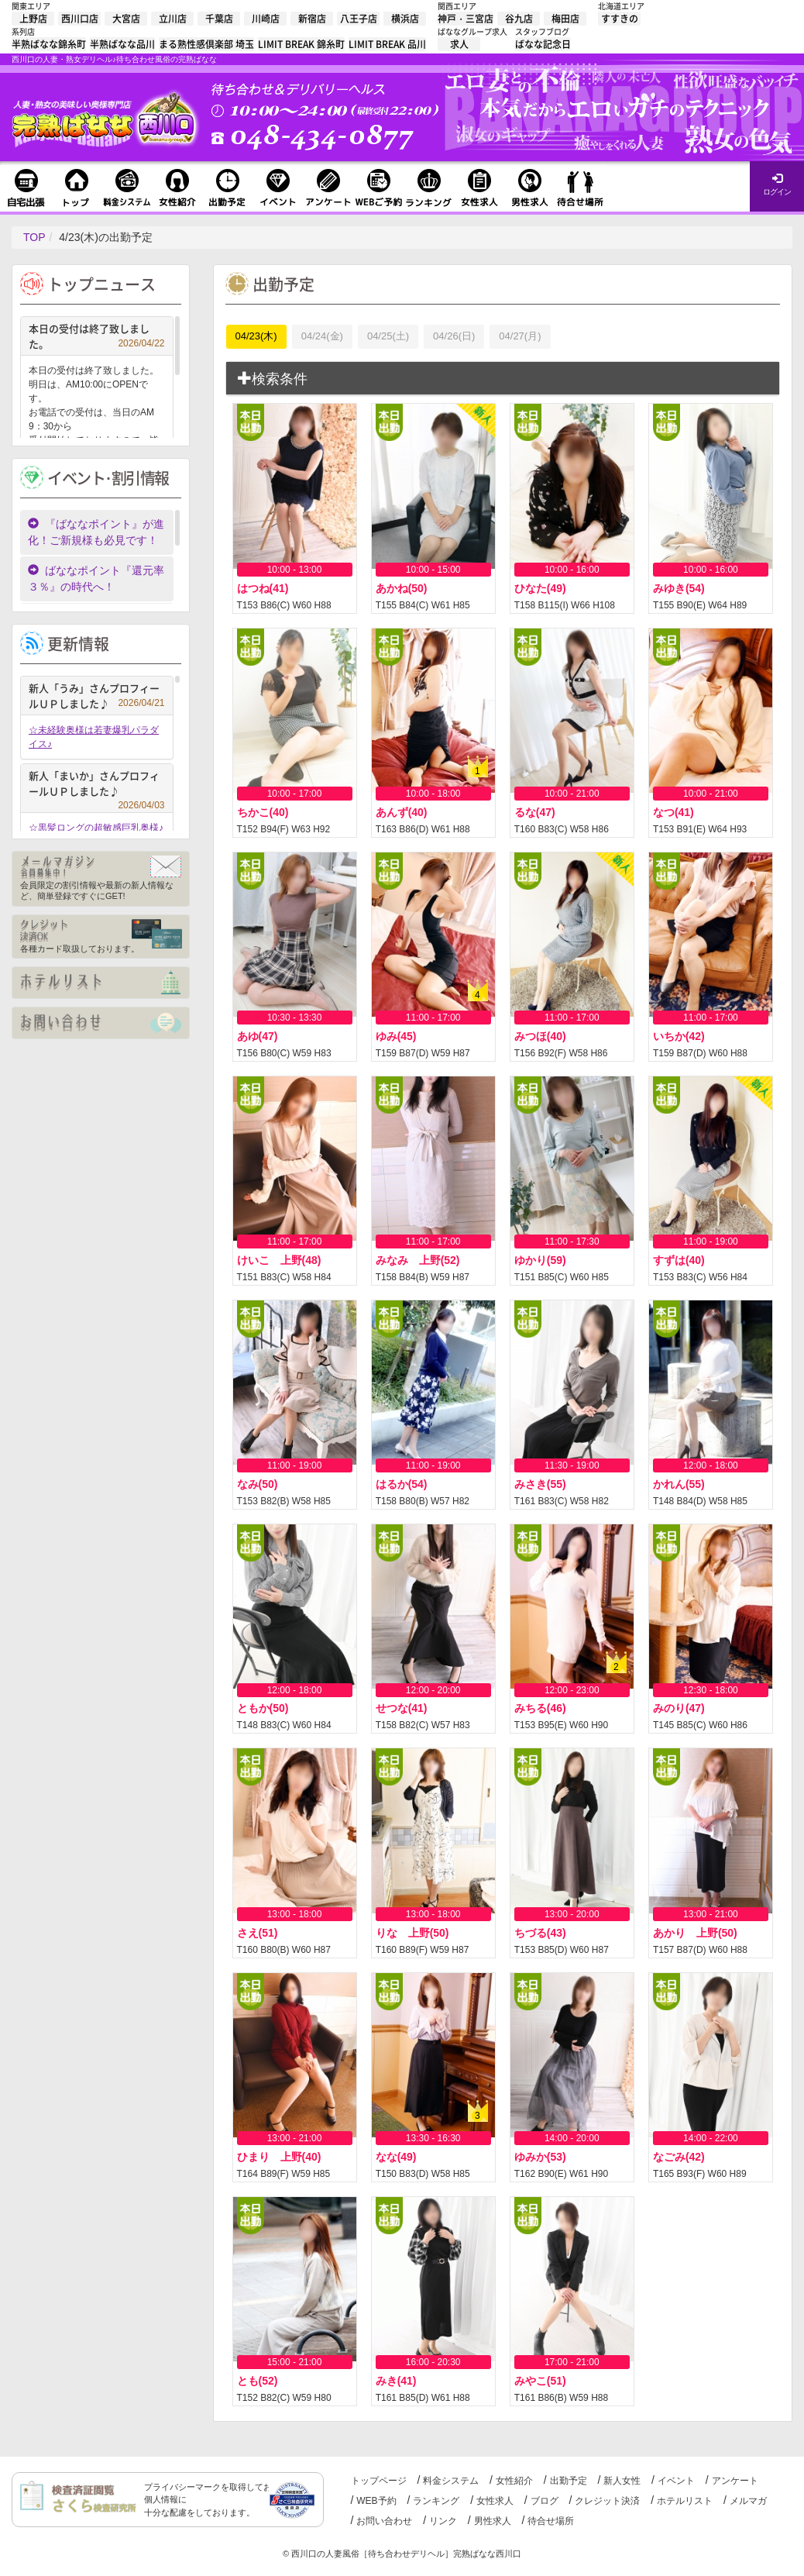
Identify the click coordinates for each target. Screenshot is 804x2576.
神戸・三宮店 (465, 19)
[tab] (503, 379)
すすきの (619, 19)
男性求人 (492, 2521)
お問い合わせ (384, 2521)
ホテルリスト (685, 2500)
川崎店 (266, 19)
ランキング (436, 2500)
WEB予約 (376, 2500)
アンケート (735, 2480)
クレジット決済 (607, 2500)
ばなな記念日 (543, 44)
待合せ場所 (550, 2521)
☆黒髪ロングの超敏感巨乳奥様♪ (96, 827)
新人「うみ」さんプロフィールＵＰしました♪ (97, 695)
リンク (443, 2521)
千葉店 (219, 19)
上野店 (33, 19)
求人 (459, 44)
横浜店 (405, 19)
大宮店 (126, 19)
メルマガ (748, 2500)
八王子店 (358, 19)
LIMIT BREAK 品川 (387, 44)
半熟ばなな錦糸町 (49, 44)
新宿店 (312, 19)
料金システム (451, 2480)
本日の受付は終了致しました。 (97, 336)
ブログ (544, 2500)
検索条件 (273, 378)
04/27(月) (520, 336)
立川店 (173, 19)
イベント (676, 2480)
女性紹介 (514, 2480)
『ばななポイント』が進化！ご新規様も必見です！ (96, 532)
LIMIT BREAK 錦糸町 (301, 44)
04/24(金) (322, 336)
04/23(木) (256, 336)
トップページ (379, 2480)
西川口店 (79, 19)
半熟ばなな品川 (122, 44)
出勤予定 (568, 2480)
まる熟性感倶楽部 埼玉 (206, 44)
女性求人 (495, 2500)
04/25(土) (388, 336)
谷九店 (519, 19)
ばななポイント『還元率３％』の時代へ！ (96, 578)
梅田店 (565, 19)
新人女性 (622, 2480)
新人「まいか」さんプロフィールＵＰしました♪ (97, 785)
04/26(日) (454, 336)
